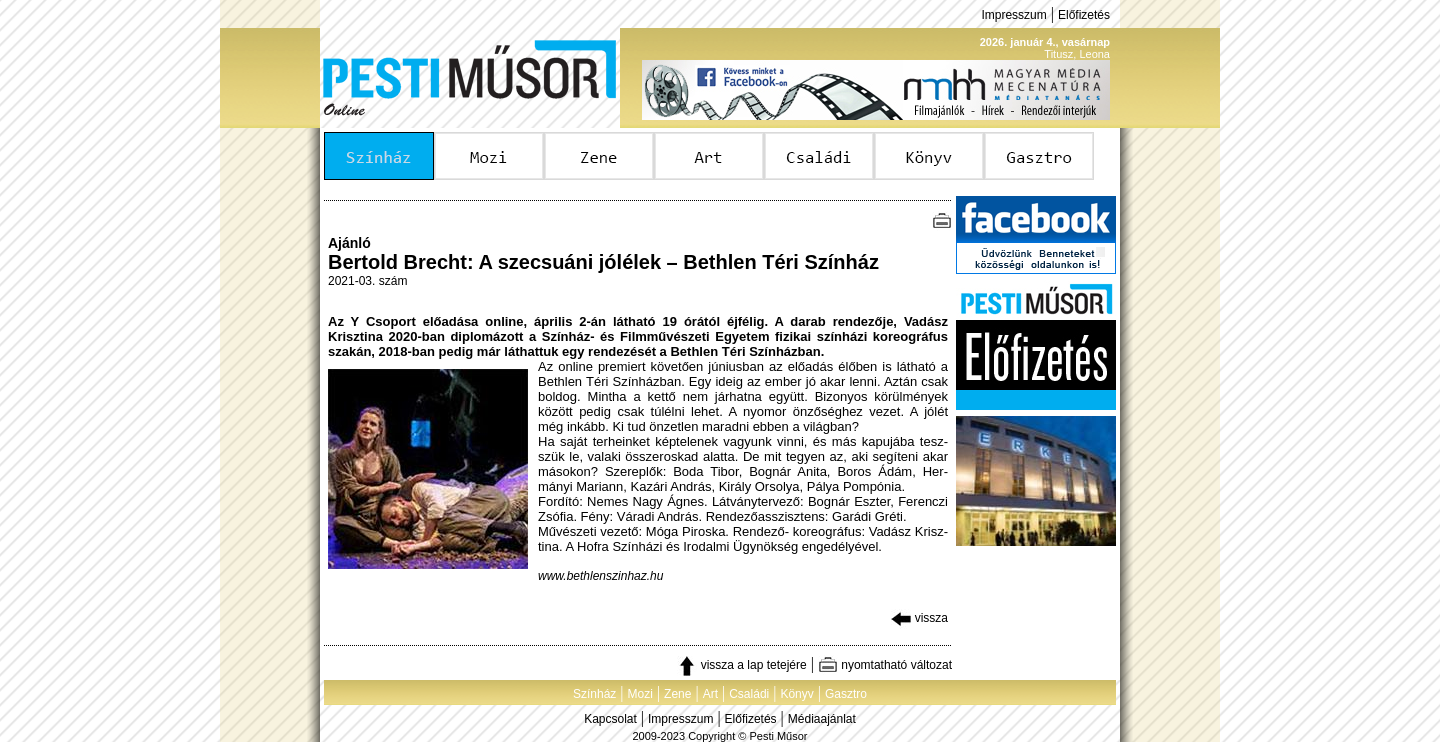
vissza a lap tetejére (741, 665)
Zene (677, 694)
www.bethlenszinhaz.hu (600, 576)
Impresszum (1013, 15)
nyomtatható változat (885, 665)
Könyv (796, 694)
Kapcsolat (610, 719)
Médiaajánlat (822, 719)
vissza (919, 618)
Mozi (640, 694)
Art (710, 694)
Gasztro (846, 694)
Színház (594, 694)
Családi (749, 694)
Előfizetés (1084, 15)
